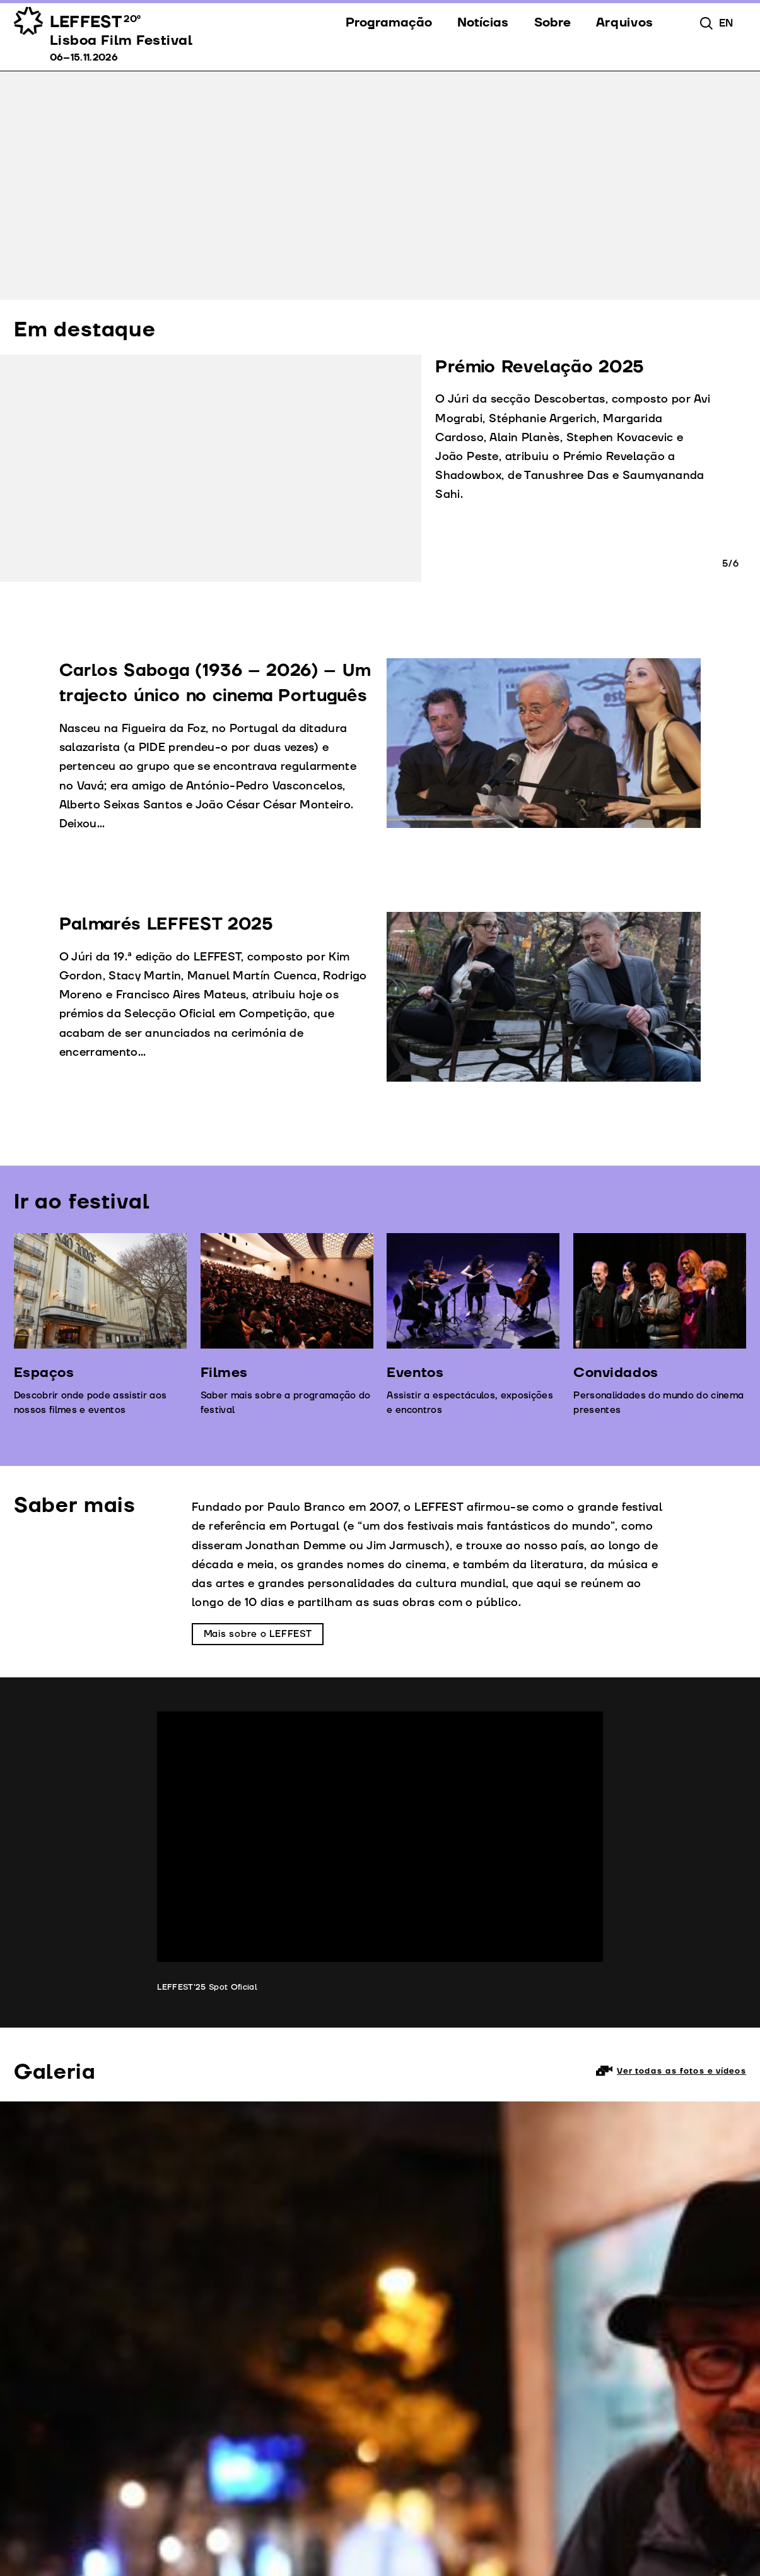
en (726, 23)
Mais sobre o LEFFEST (258, 1634)
